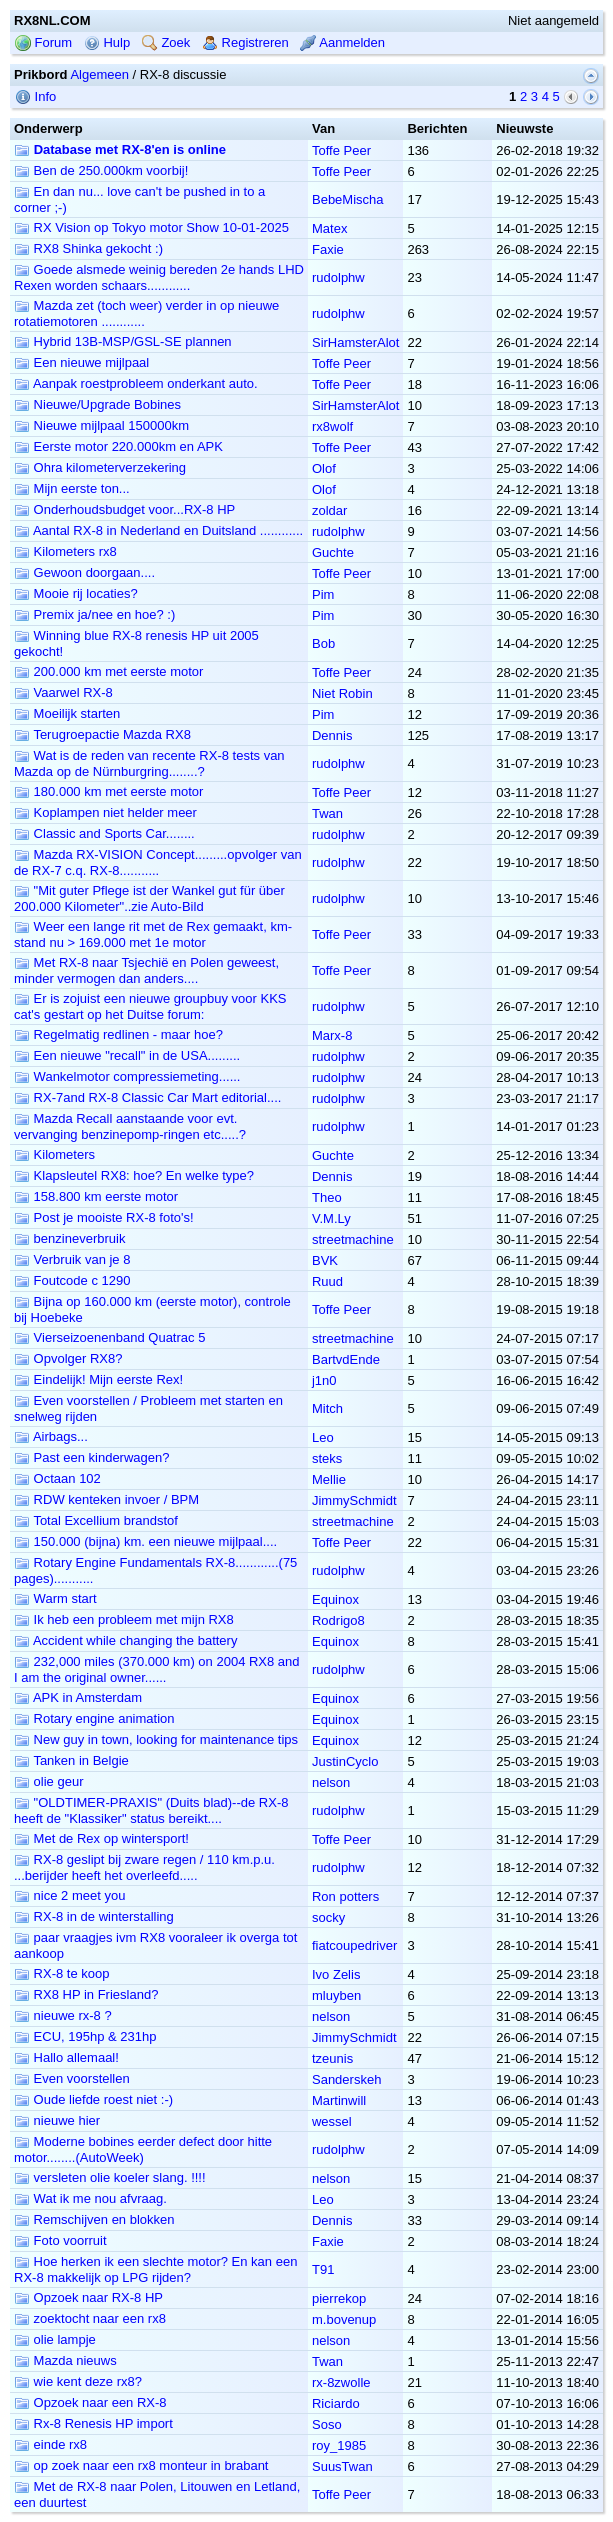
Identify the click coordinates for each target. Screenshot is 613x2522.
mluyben (336, 1995)
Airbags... (51, 1436)
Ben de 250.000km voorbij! (101, 170)
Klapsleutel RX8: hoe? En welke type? (134, 1175)
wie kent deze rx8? (78, 2381)
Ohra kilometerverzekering (100, 467)
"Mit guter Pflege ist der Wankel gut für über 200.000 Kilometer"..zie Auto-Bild (149, 898)
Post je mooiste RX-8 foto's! (104, 1217)
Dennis (332, 735)
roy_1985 (339, 2445)
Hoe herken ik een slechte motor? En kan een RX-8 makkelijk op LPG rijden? (155, 2269)
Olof (324, 468)
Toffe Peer (341, 150)
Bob (323, 643)
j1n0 (324, 1380)
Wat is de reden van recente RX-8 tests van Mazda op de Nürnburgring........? (149, 763)
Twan (327, 813)
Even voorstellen (72, 2078)
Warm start (55, 1598)
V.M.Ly (331, 1218)
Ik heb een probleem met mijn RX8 (124, 1619)
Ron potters (345, 1896)
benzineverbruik (69, 1238)
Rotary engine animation (94, 1718)
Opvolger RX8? (68, 1358)
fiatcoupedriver (354, 1945)
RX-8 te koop (62, 1973)
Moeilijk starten (67, 713)
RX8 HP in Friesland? (86, 1994)
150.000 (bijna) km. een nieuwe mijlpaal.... (145, 1541)
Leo (323, 1437)
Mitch (327, 1408)
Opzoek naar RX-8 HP (88, 2297)
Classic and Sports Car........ (104, 833)
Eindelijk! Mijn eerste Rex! (98, 1379)
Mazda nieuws (65, 2360)
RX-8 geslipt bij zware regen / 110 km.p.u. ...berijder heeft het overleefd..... (144, 1867)
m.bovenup (344, 2319)
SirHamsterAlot (355, 342)
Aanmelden (342, 42)
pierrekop (339, 2298)
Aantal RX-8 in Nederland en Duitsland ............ (158, 530)
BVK (325, 1260)
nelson (331, 1782)
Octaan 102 (57, 1478)
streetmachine (353, 1239)
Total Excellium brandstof (96, 1520)
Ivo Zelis (336, 1974)
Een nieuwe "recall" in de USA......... (127, 1055)
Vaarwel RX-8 (63, 692)
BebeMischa (348, 199)
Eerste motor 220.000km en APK (118, 446)
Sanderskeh (346, 2079)
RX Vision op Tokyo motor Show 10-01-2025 (151, 227)
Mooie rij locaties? (76, 593)
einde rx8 (50, 2444)
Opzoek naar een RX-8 (90, 2402)
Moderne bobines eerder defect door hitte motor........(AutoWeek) (143, 2149)
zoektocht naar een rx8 (90, 2318)
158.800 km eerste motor (96, 1196)
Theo (327, 1197)
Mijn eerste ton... (72, 488)
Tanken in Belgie (71, 1760)
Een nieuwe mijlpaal (81, 362)
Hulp (107, 42)
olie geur (48, 1781)
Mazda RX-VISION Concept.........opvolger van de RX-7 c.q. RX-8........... (158, 862)
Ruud (327, 1281)
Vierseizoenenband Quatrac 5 (109, 1337)
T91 (323, 2269)
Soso (327, 2424)
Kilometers (54, 1154)
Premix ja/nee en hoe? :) (94, 614)
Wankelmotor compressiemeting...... (127, 1076)
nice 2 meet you (69, 1895)
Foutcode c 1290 (72, 1280)
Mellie (329, 1479)
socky (328, 1917)
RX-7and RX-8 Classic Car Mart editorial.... (147, 1097)
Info (35, 96)
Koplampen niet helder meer (105, 812)
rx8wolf (332, 426)
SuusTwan (342, 2466)
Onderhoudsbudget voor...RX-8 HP (124, 509)
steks (327, 1458)
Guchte (333, 552)
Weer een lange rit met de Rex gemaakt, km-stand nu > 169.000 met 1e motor (153, 934)
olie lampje (55, 2339)
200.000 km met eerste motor (108, 671)
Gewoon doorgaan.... (84, 572)
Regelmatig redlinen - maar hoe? (118, 1034)
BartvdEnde (346, 1359)
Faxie (328, 249)
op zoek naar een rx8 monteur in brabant (141, 2465)
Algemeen (99, 74)
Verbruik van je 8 (72, 1259)
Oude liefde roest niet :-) (93, 2099)
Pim (323, 594)
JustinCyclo (345, 1761)
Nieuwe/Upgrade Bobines (97, 404)
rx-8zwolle (341, 2382)
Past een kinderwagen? (91, 1457)
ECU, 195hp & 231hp (85, 2036)
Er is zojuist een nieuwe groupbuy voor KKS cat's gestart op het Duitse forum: (150, 1006)
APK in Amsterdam (78, 1697)
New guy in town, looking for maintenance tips (156, 1739)
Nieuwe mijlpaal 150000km (101, 425)
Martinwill (339, 2100)
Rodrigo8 (338, 1620)
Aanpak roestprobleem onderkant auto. (136, 383)
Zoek (166, 42)
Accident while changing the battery (125, 1640)
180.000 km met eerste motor (108, 791)
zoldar (329, 510)
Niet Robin (342, 693)
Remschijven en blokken (94, 2219)
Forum (43, 42)
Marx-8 (332, 1035)
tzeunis (332, 2058)
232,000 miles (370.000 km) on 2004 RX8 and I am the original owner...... (157, 1669)
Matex (329, 228)
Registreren (245, 42)
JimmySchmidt (354, 1500)
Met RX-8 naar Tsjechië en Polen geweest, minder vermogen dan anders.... (146, 970)
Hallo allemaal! (66, 2057)
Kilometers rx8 (65, 551)
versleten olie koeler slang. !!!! (110, 2177)
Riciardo (336, 2403)
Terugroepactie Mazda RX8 (102, 734)
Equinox (335, 1599)
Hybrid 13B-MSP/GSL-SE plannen (123, 341)
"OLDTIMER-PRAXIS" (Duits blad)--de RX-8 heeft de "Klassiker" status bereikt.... (151, 1810)
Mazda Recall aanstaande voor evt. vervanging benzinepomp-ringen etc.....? (130, 1126)
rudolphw (338, 277)
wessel (332, 2121)
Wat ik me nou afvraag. (90, 2198)
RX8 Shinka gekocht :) (88, 248)
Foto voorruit (60, 2240)
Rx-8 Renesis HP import (93, 2423)
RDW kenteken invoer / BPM (106, 1499)
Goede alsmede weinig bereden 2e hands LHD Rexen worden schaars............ (159, 277)
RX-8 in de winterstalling (94, 1916)
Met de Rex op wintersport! (101, 1838)
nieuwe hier (57, 2120)
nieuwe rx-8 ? (63, 2015)
